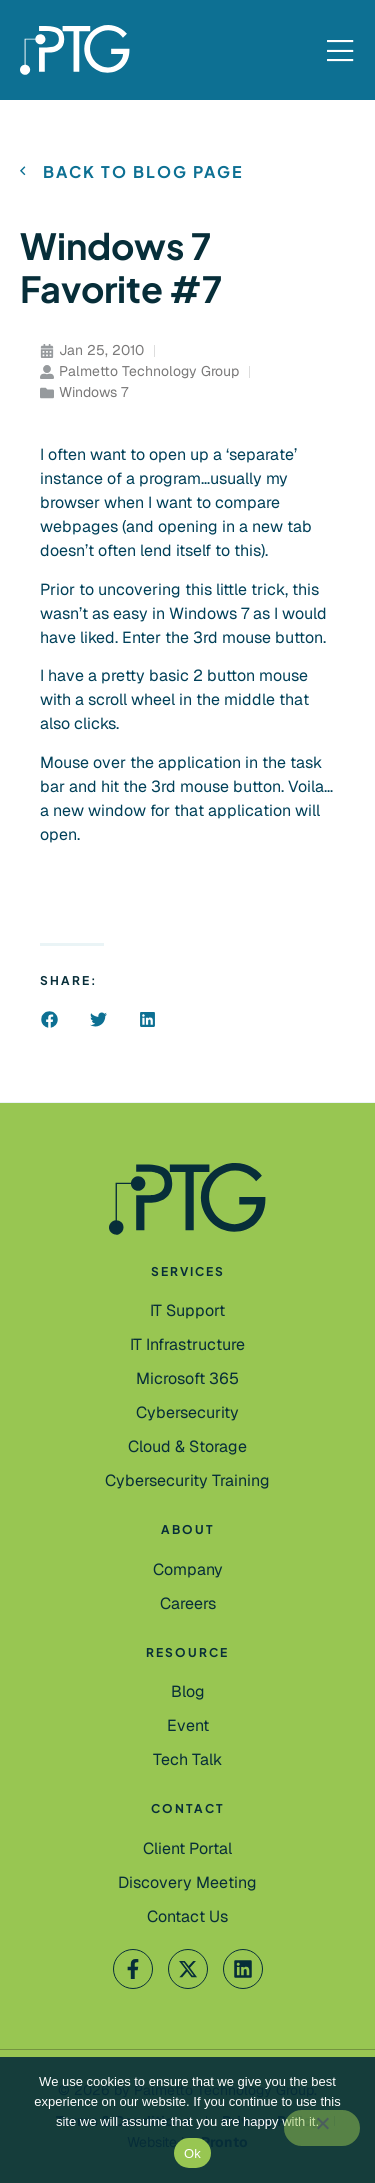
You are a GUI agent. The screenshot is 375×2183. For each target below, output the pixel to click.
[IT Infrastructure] (187, 1345)
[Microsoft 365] (187, 1379)
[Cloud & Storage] (187, 1447)
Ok (192, 2153)
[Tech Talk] (187, 1760)
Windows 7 (93, 392)
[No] (322, 2128)
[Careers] (188, 1604)
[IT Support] (187, 1311)
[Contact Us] (187, 1883)
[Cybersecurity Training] (187, 1481)
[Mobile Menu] (340, 52)
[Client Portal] (187, 1849)
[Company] (188, 1570)
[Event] (188, 1726)
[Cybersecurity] (187, 1413)
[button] (49, 1019)
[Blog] (188, 1692)
